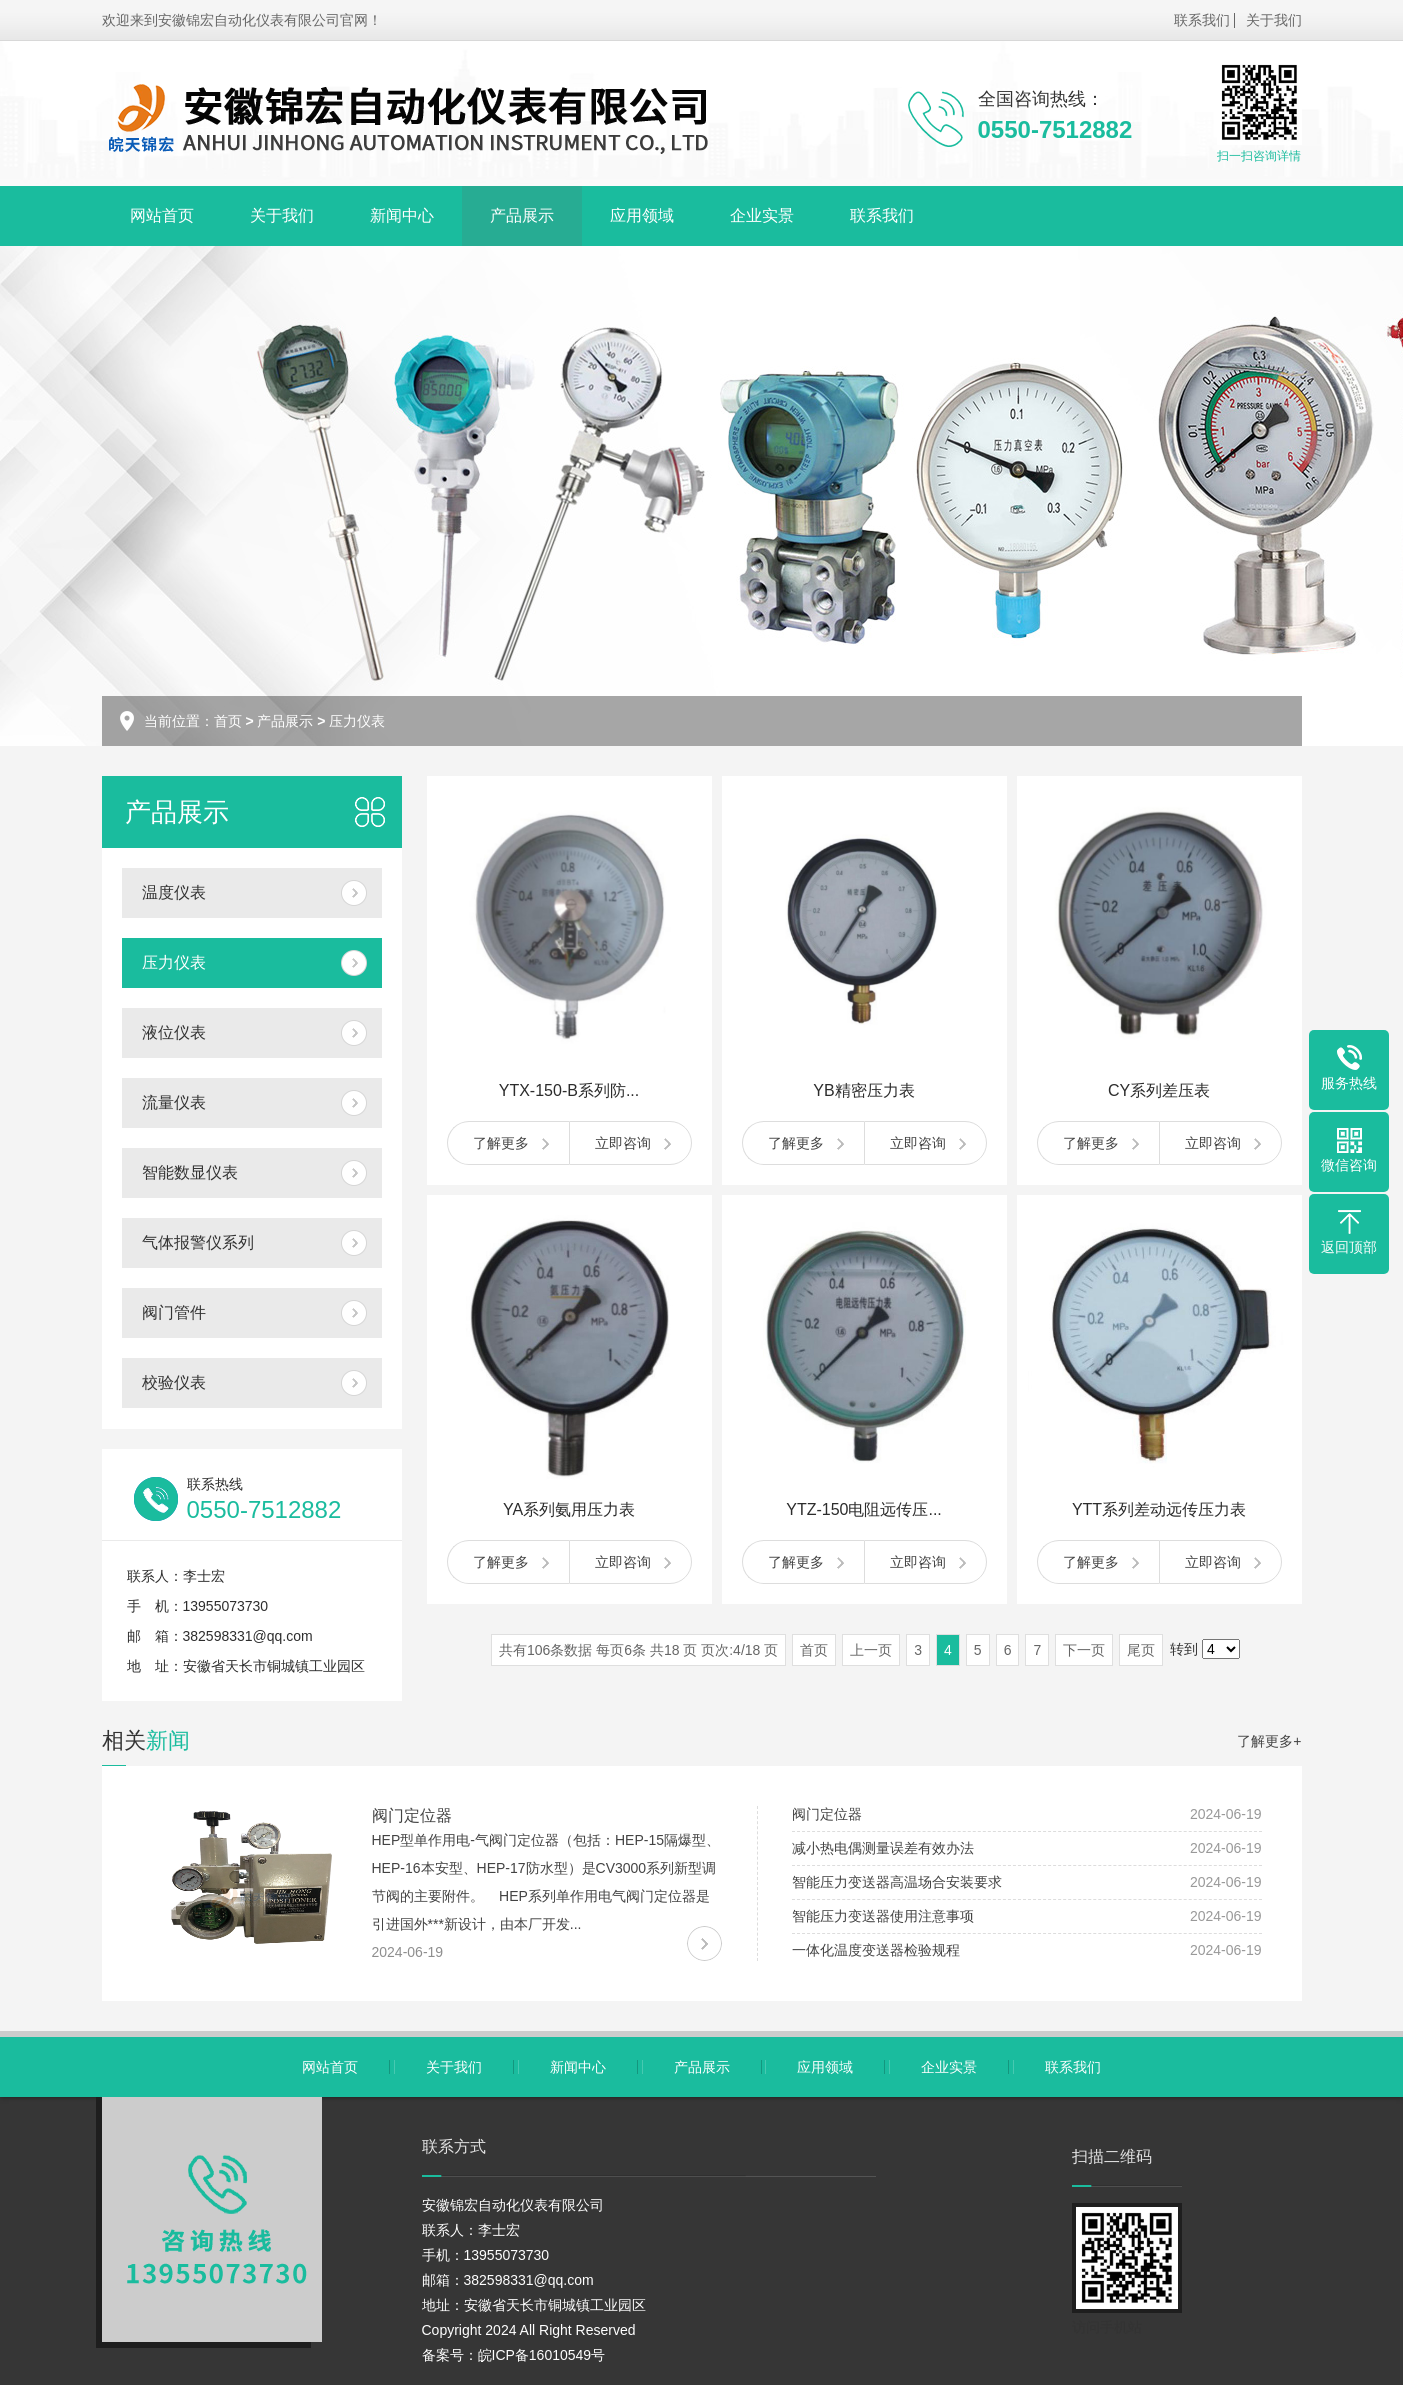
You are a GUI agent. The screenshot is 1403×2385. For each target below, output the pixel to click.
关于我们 (1274, 20)
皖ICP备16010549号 (542, 2355)
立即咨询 (623, 1143)
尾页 (1141, 1650)
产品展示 (522, 215)
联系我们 (1202, 20)
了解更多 (501, 1143)
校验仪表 (174, 1382)
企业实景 (762, 215)
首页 (228, 721)
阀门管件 (174, 1312)
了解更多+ (1269, 1741)
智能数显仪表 (190, 1172)
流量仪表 (174, 1102)
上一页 (871, 1650)
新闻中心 (402, 215)
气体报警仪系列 (198, 1242)
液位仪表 (174, 1032)
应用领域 (642, 215)
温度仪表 (174, 892)
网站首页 (162, 215)
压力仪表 (357, 721)
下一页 (1084, 1650)
